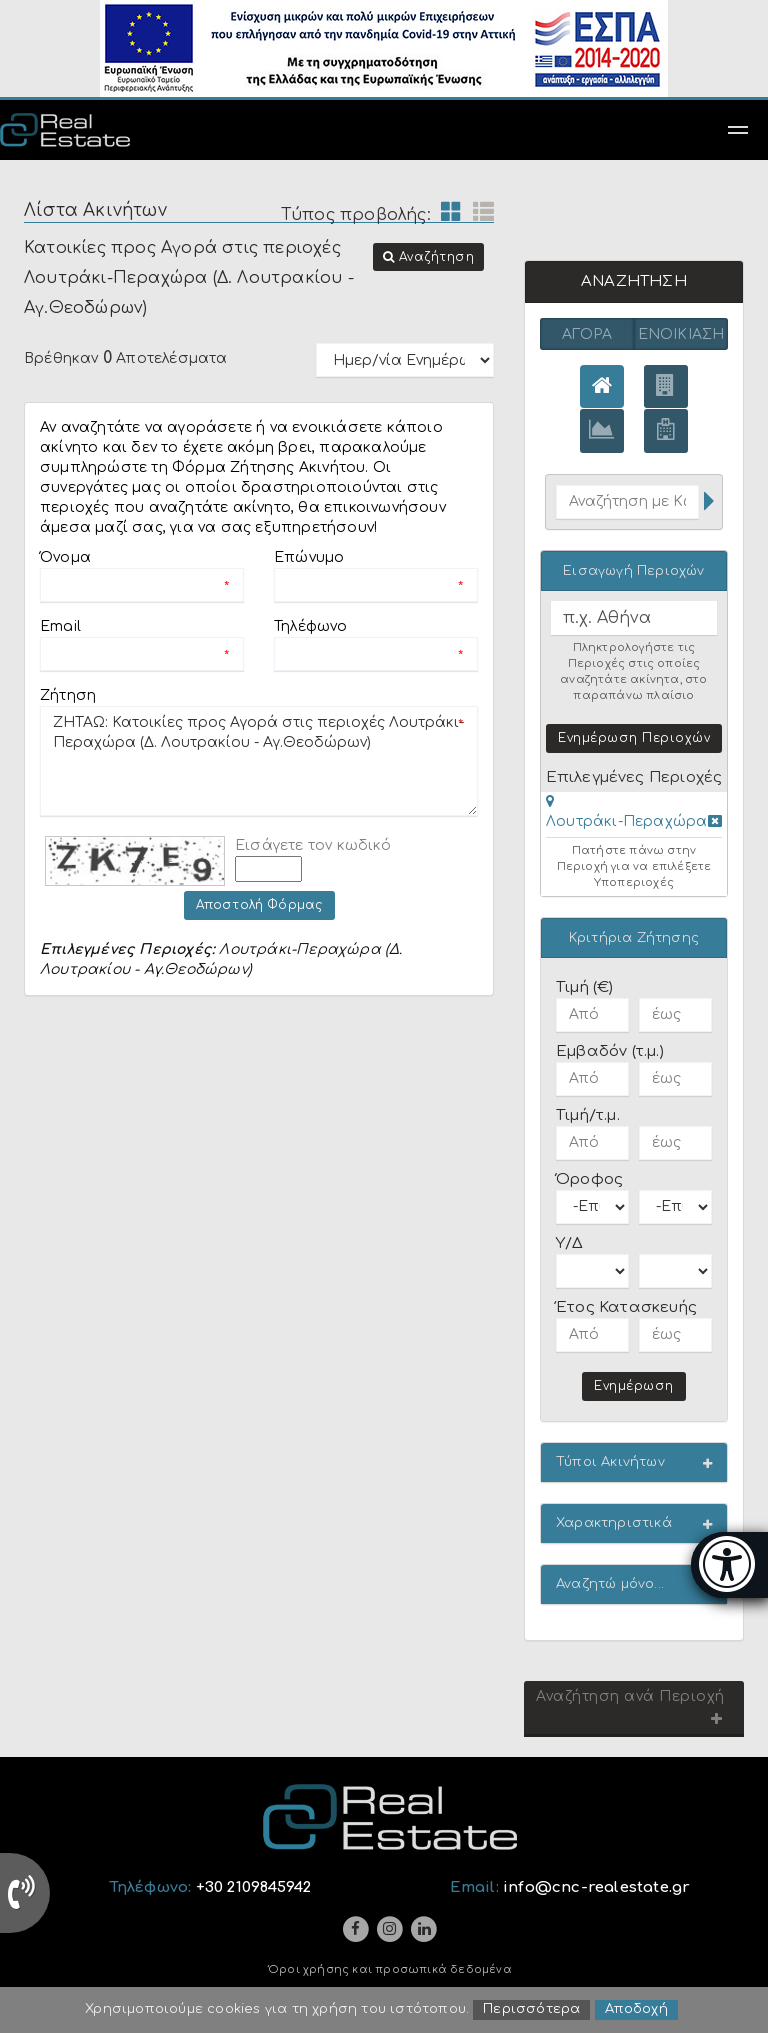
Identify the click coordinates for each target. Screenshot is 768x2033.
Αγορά (587, 335)
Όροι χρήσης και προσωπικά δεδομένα (390, 1971)
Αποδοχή (636, 2011)
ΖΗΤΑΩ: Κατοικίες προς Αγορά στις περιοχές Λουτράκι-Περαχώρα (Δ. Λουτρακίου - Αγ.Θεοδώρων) (259, 761)
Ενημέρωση (634, 1387)
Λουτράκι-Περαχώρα (626, 822)
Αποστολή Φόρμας (259, 905)
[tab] (634, 816)
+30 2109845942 (254, 1889)
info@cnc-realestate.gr (596, 1889)
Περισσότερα (531, 2011)
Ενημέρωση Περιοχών (634, 739)
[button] (429, 257)
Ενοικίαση (681, 335)
